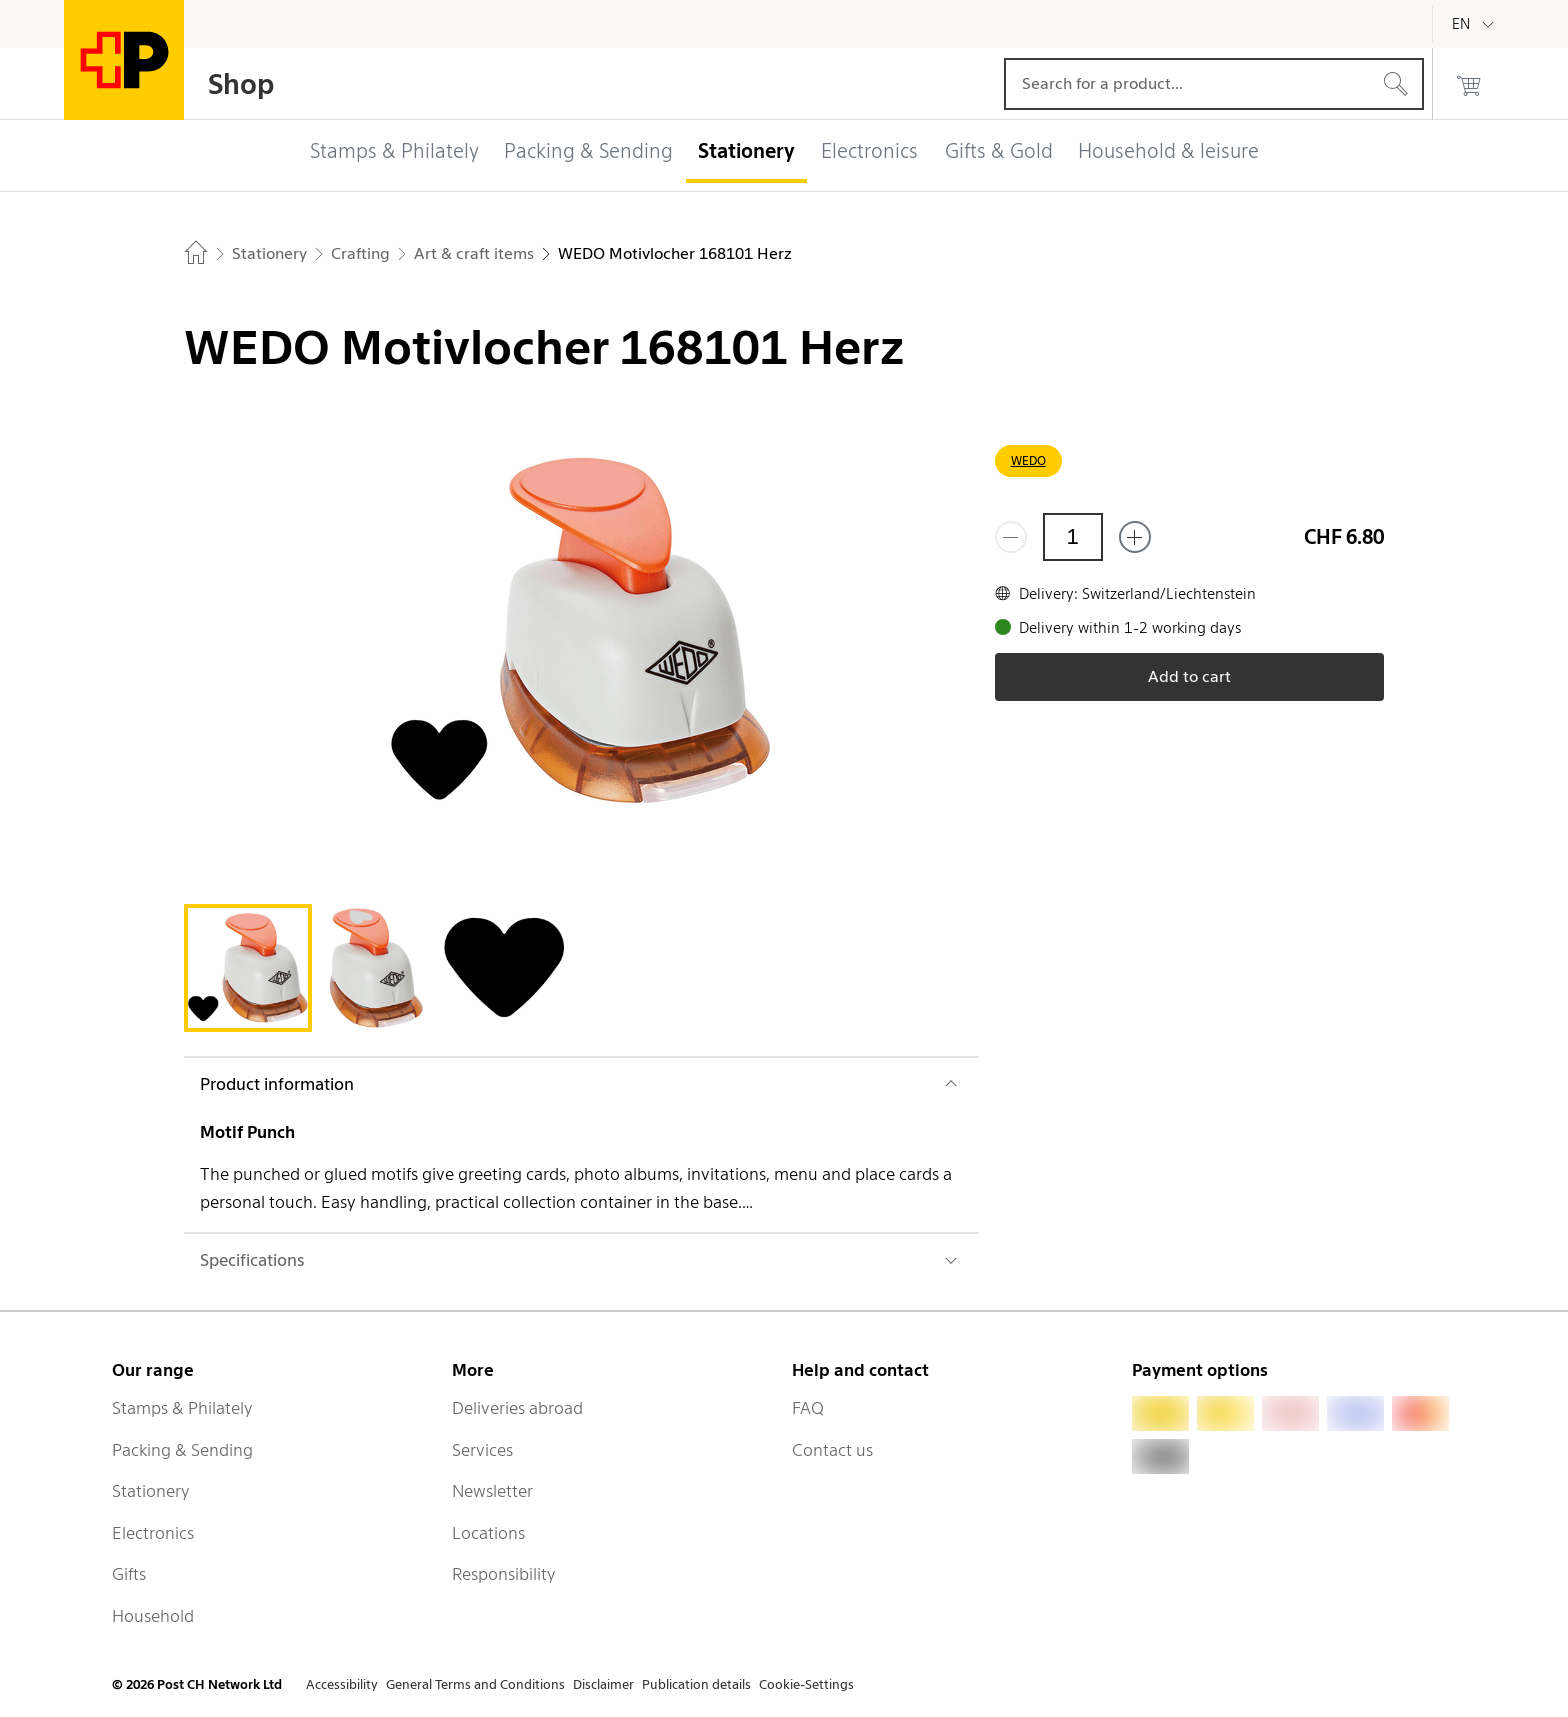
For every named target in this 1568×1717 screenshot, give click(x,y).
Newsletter (492, 1491)
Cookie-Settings (806, 1684)
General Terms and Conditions (475, 1684)
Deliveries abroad (517, 1408)
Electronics (153, 1533)
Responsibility (504, 1574)
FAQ (808, 1408)
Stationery (151, 1491)
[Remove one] (1011, 537)
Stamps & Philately (182, 1408)
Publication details (696, 1684)
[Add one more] (1135, 537)
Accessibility (342, 1684)
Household (153, 1616)
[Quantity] (1073, 537)
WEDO (1028, 460)
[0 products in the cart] (1469, 84)
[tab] (248, 968)
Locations (488, 1533)
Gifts (129, 1574)
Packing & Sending (182, 1450)
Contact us (832, 1450)
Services (482, 1450)
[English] (1476, 24)
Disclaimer (603, 1684)
